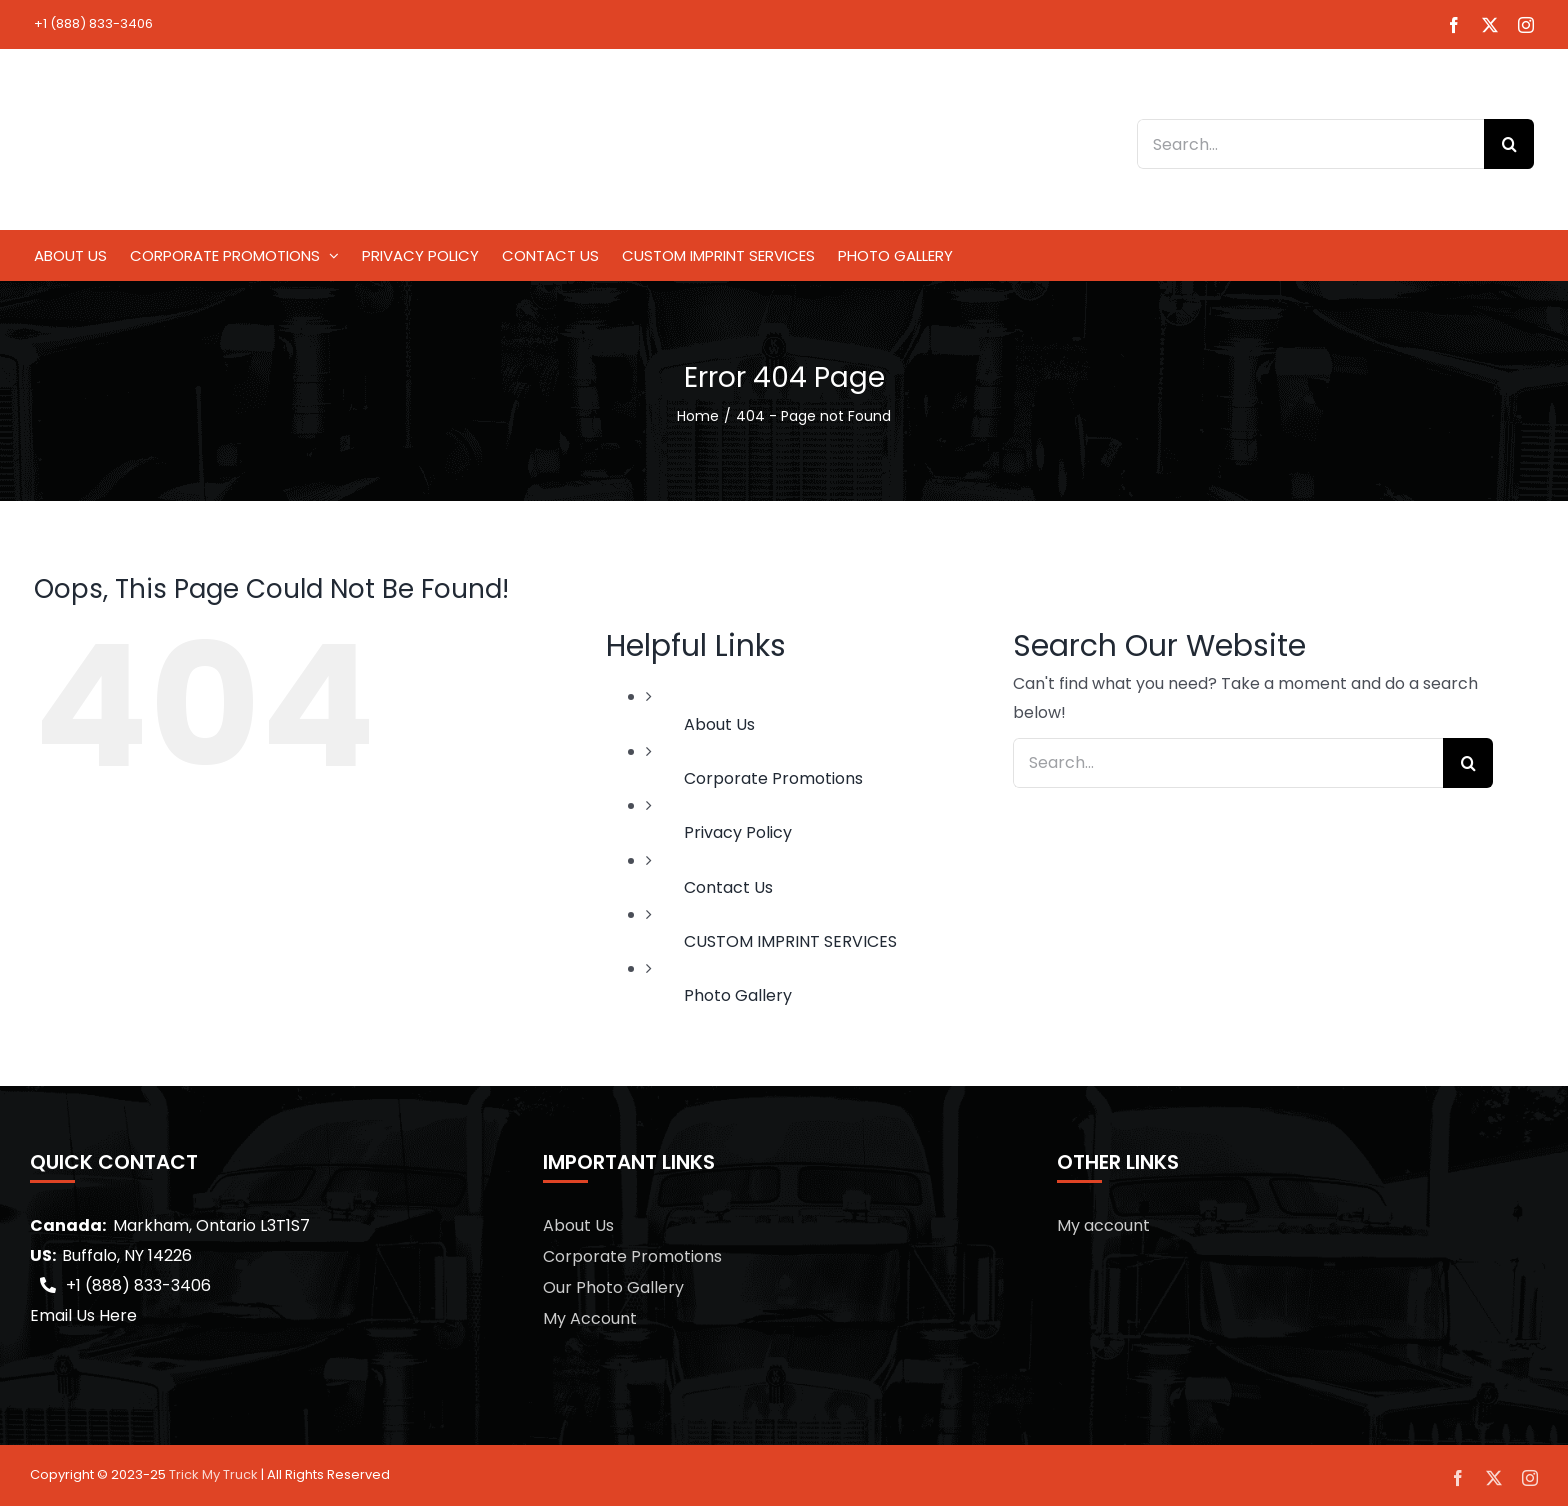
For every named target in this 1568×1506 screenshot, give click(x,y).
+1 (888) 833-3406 (93, 23)
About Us (719, 724)
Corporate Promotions (773, 778)
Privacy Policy (738, 832)
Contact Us (728, 887)
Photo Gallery (738, 995)
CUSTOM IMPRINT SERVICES (790, 941)
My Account (590, 1318)
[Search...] (1310, 144)
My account (1103, 1225)
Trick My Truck (213, 1474)
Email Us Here (83, 1315)
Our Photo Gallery (613, 1287)
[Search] (1509, 144)
